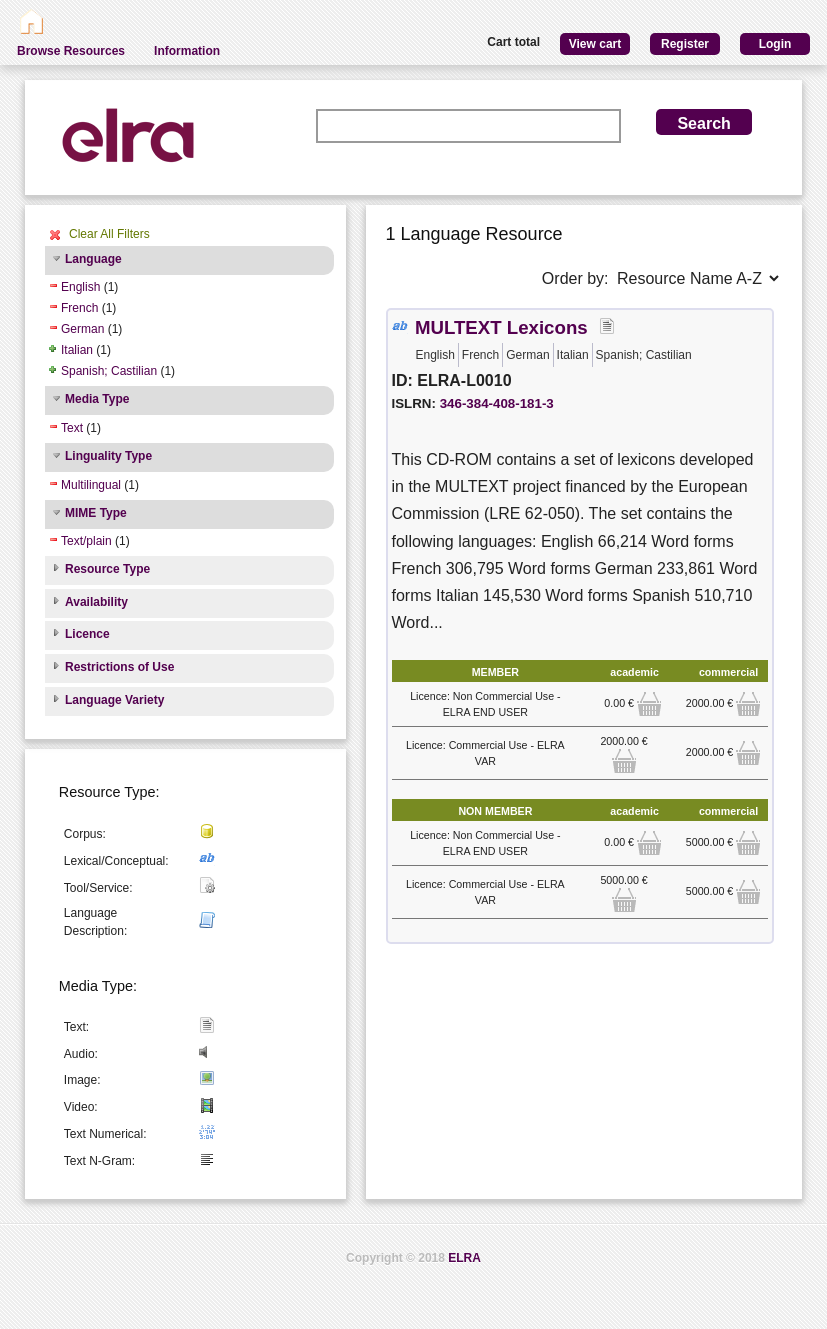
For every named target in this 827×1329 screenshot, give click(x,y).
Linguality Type (108, 456)
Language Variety (114, 700)
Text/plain (86, 541)
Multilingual (91, 485)
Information (187, 51)
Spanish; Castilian (109, 371)
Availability (96, 602)
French (79, 308)
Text (72, 428)
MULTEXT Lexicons (501, 327)
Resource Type (107, 569)
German (82, 329)
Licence (87, 634)
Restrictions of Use (119, 667)
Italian (77, 350)
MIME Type (96, 513)
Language (93, 259)
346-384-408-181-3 (497, 403)
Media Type (97, 399)
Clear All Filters (109, 234)
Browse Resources (71, 51)
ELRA (464, 1258)
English (80, 287)
